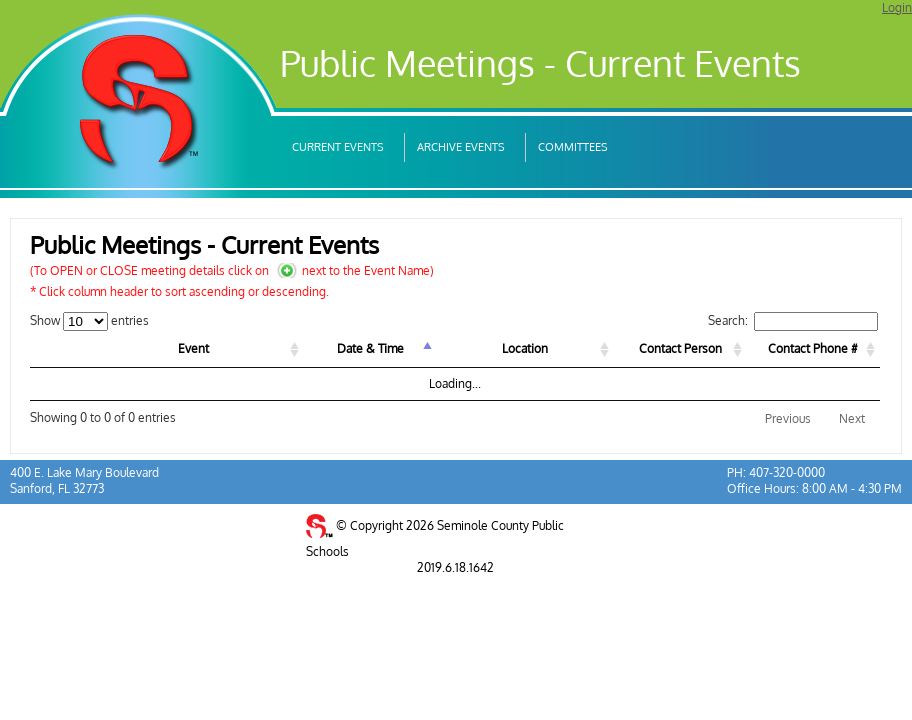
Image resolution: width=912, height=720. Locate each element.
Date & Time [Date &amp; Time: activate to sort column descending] (370, 348)
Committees (573, 147)
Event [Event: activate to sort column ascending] (193, 348)
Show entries (89, 320)
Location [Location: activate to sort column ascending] (525, 348)
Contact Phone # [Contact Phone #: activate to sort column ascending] (813, 348)
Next (852, 418)
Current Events (338, 147)
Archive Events (461, 147)
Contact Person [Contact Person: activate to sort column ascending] (680, 348)
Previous (788, 418)
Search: (793, 320)
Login (897, 7)
